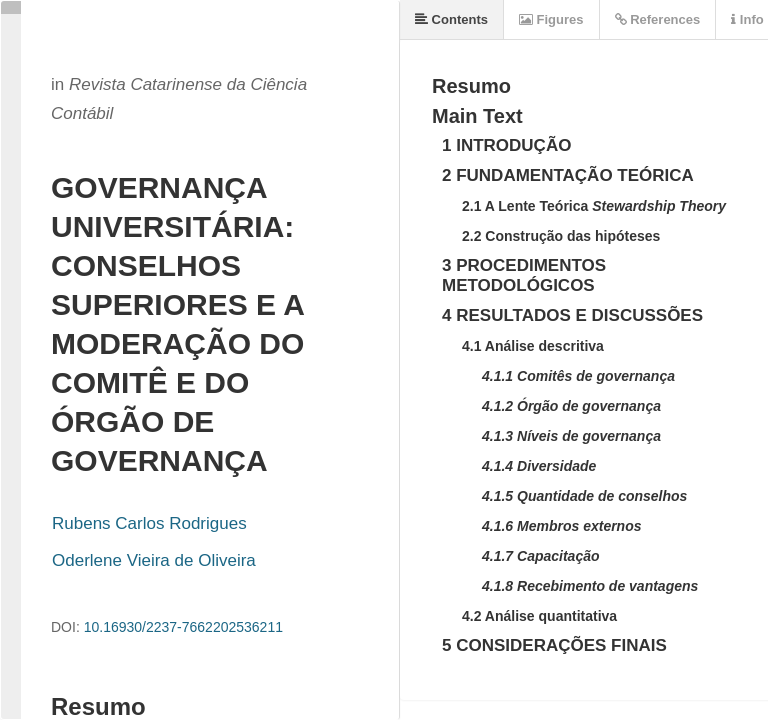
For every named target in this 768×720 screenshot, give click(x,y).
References (658, 19)
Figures (551, 19)
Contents (451, 19)
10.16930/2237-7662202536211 (183, 627)
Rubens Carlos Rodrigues (149, 523)
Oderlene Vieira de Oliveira (154, 560)
